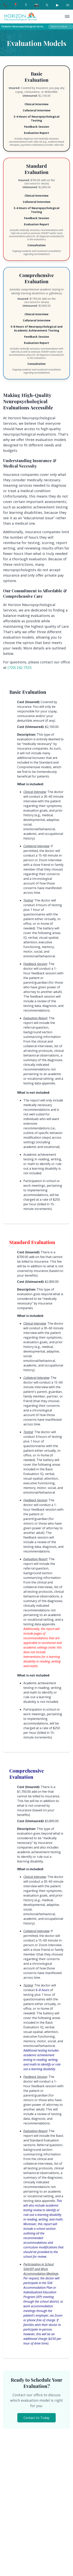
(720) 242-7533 (19, 671)
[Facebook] (26, 5)
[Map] (16, 5)
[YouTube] (57, 5)
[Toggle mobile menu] (67, 16)
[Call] (5, 5)
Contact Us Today (36, 2421)
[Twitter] (47, 5)
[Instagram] (36, 5)
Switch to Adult (60, 26)
